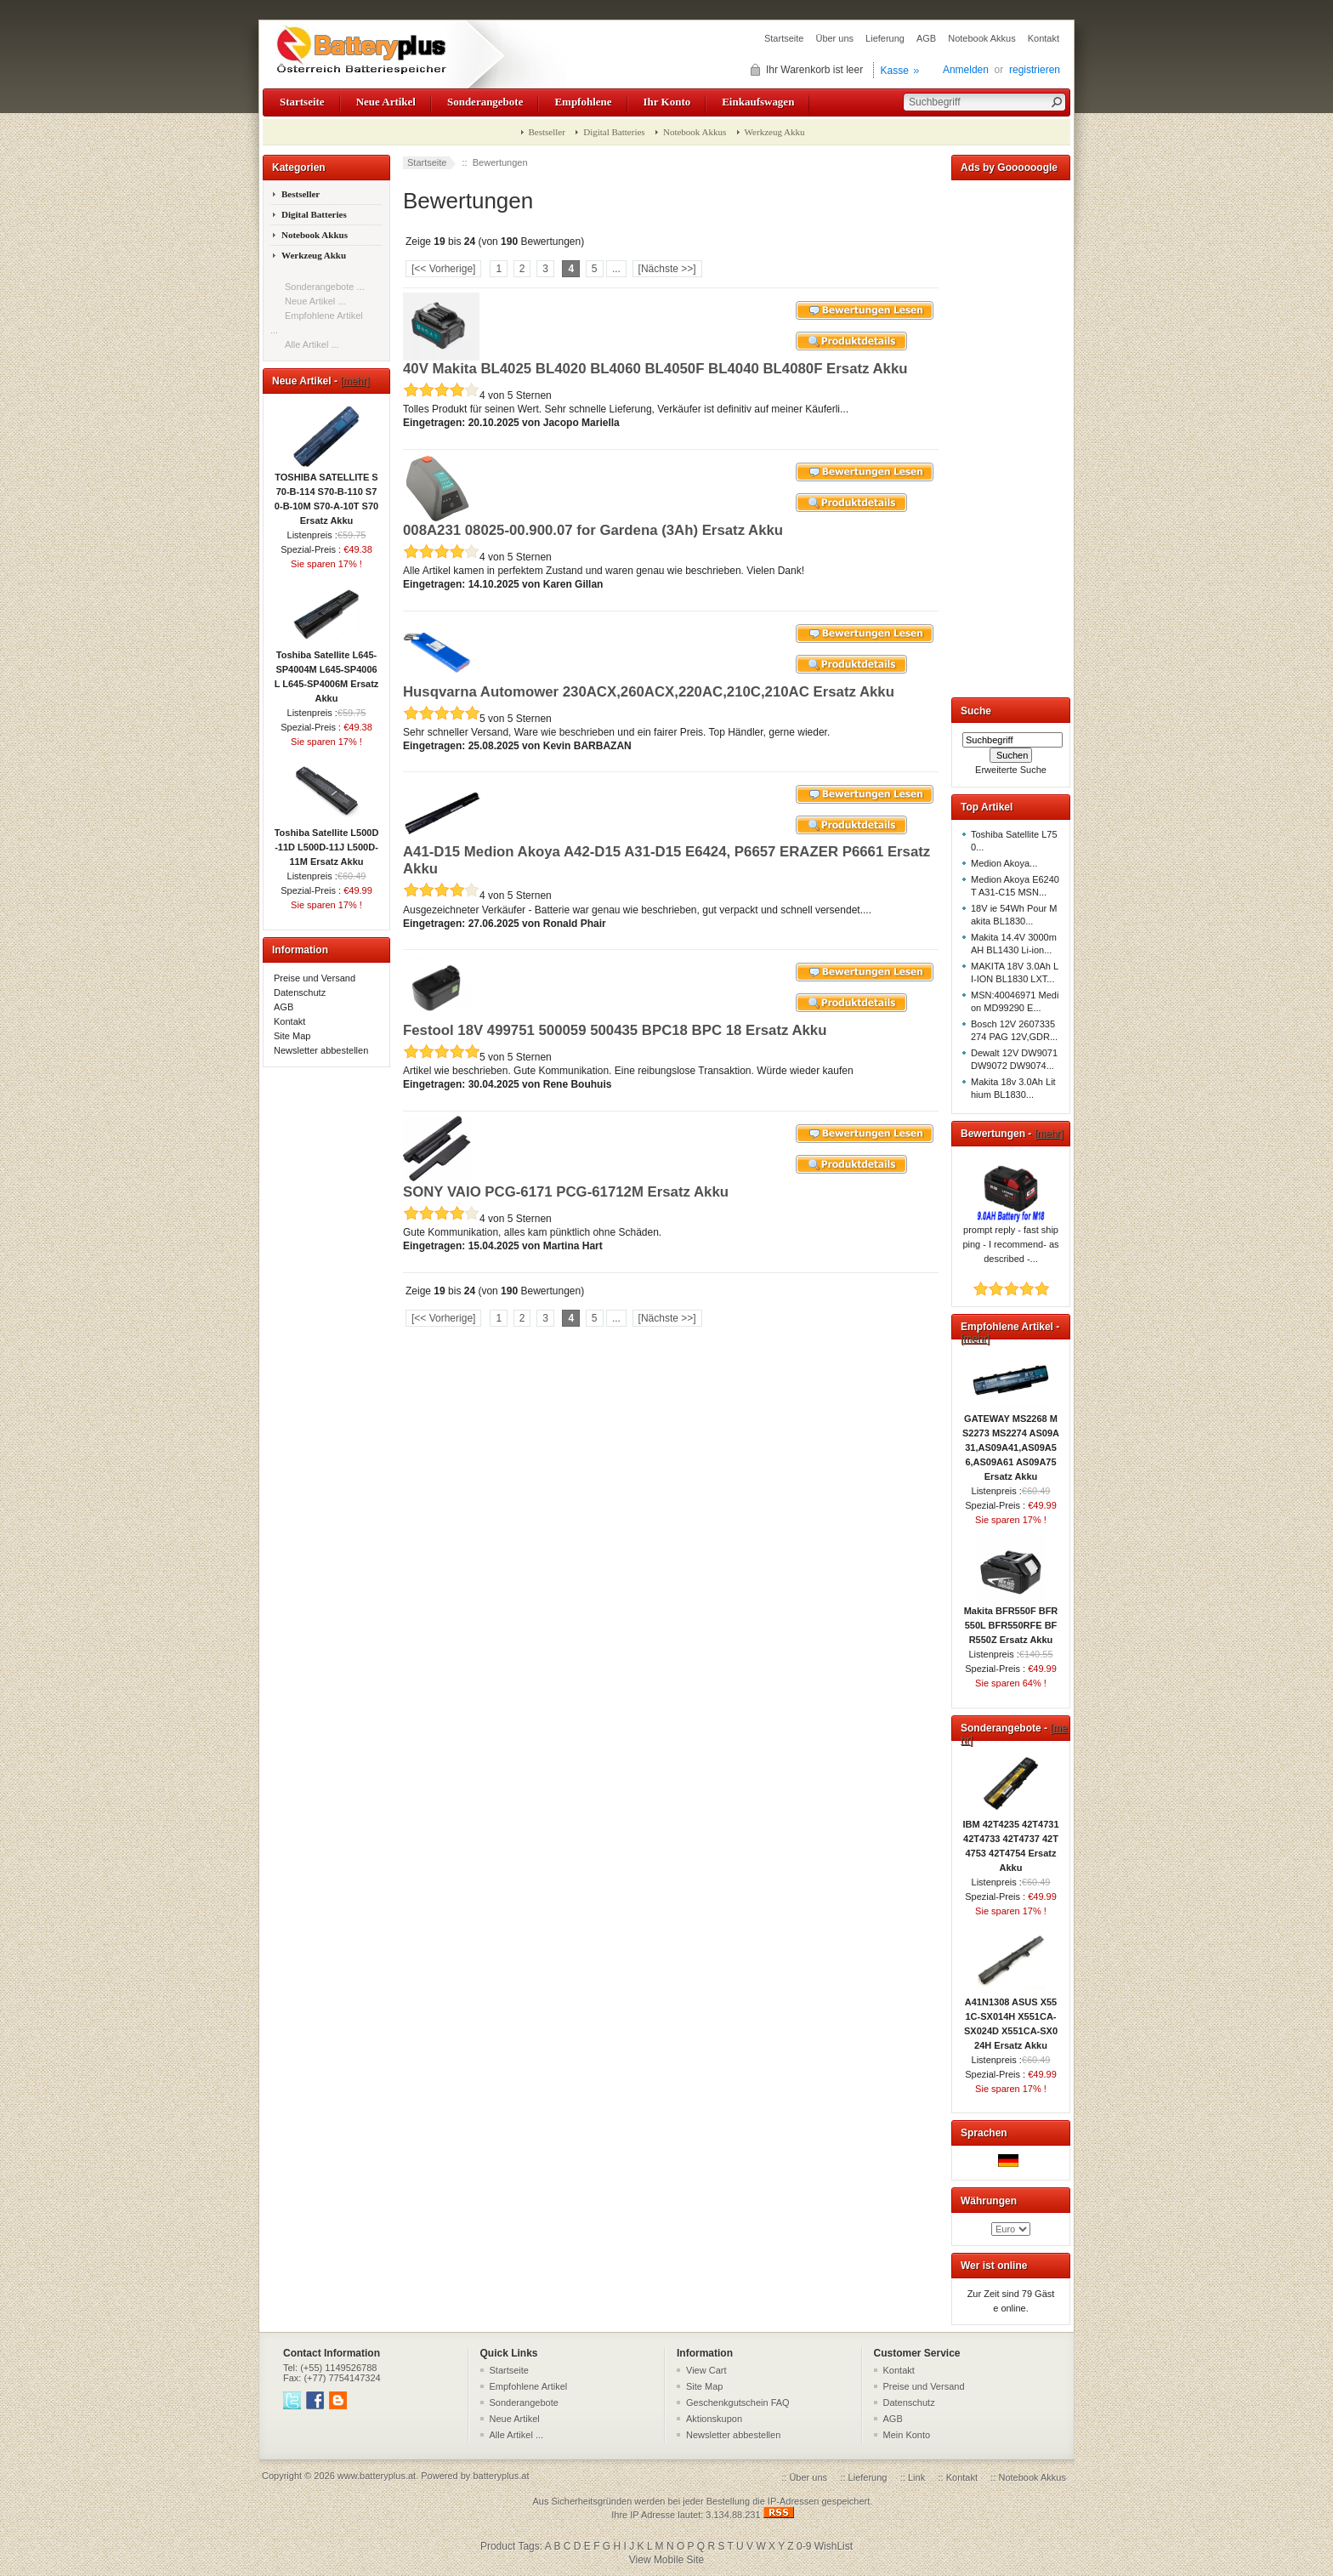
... (616, 269)
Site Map (292, 1036)
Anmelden (966, 70)
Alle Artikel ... (312, 344)
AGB (926, 38)
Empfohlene (582, 101)
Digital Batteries (613, 132)
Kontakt (1043, 38)
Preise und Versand (314, 978)
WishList (833, 2546)
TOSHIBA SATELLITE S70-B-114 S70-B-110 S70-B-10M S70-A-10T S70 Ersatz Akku (326, 494)
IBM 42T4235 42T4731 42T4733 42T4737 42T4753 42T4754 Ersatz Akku (1010, 1841)
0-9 (804, 2546)
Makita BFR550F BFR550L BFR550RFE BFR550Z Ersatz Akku (1011, 1620)
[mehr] (354, 381)
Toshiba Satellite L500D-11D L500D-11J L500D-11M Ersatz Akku (327, 842)
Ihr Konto (667, 101)
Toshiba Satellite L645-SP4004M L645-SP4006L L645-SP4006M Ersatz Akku (327, 671)
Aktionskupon (714, 2419)
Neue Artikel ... (315, 301)
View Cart (706, 2370)
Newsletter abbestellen (321, 1050)
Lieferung (885, 38)
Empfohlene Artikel (529, 2386)
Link (916, 2477)
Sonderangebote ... (325, 286)
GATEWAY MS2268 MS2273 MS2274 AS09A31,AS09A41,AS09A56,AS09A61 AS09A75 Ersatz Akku (1010, 1442)
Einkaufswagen (758, 101)
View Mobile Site (667, 2560)
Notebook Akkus (982, 38)
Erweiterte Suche (1011, 770)
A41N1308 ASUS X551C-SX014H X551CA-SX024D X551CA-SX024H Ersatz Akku (1011, 2018)
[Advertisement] (1010, 435)
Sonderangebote (485, 101)
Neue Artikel (386, 101)
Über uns (834, 38)
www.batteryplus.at (377, 2476)
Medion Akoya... (1004, 863)
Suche (976, 711)
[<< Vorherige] (443, 269)
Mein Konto (907, 2435)
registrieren (1034, 70)
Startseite (783, 38)
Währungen (989, 2201)
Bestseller (547, 132)
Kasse (895, 71)
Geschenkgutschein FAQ (738, 2402)
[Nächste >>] (667, 269)
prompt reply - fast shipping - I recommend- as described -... (1010, 1239)
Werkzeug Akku (775, 132)
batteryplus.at (501, 2476)
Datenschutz (300, 992)
